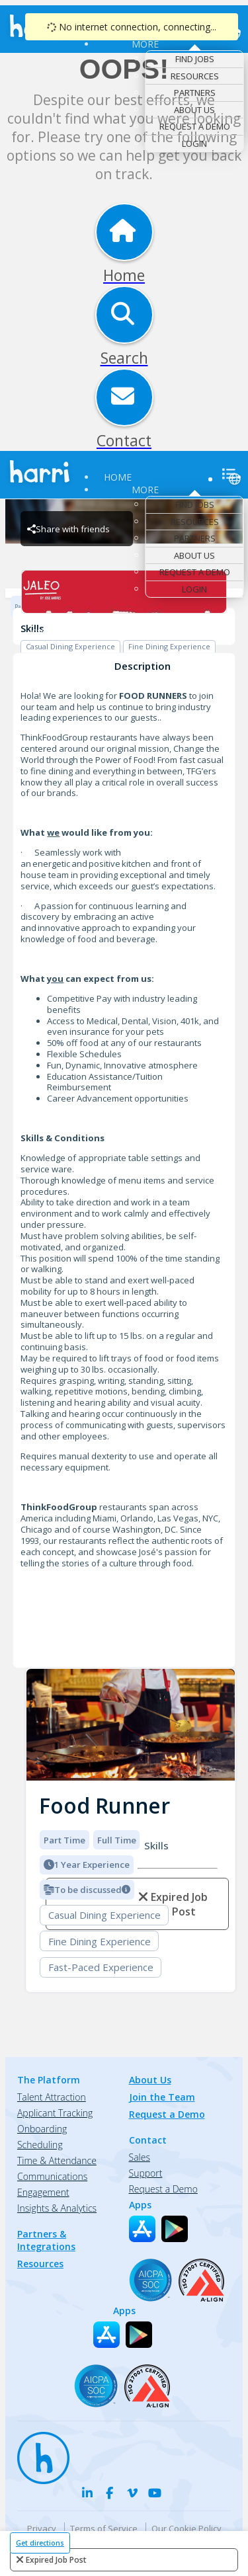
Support (146, 2173)
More (145, 44)
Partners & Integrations (46, 2240)
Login (194, 143)
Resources (195, 76)
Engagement (43, 2192)
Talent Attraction (51, 2097)
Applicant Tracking (55, 2113)
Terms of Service (104, 2528)
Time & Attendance (57, 2160)
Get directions (40, 2543)
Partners (195, 93)
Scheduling (40, 2144)
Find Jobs (194, 59)
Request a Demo (194, 126)
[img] (130, 1725)
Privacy (41, 2528)
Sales (139, 2157)
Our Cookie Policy (186, 2528)
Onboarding (42, 2128)
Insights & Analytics (57, 2208)
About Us (194, 110)
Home (118, 477)
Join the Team (162, 2097)
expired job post (56, 2559)
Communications (52, 2176)
